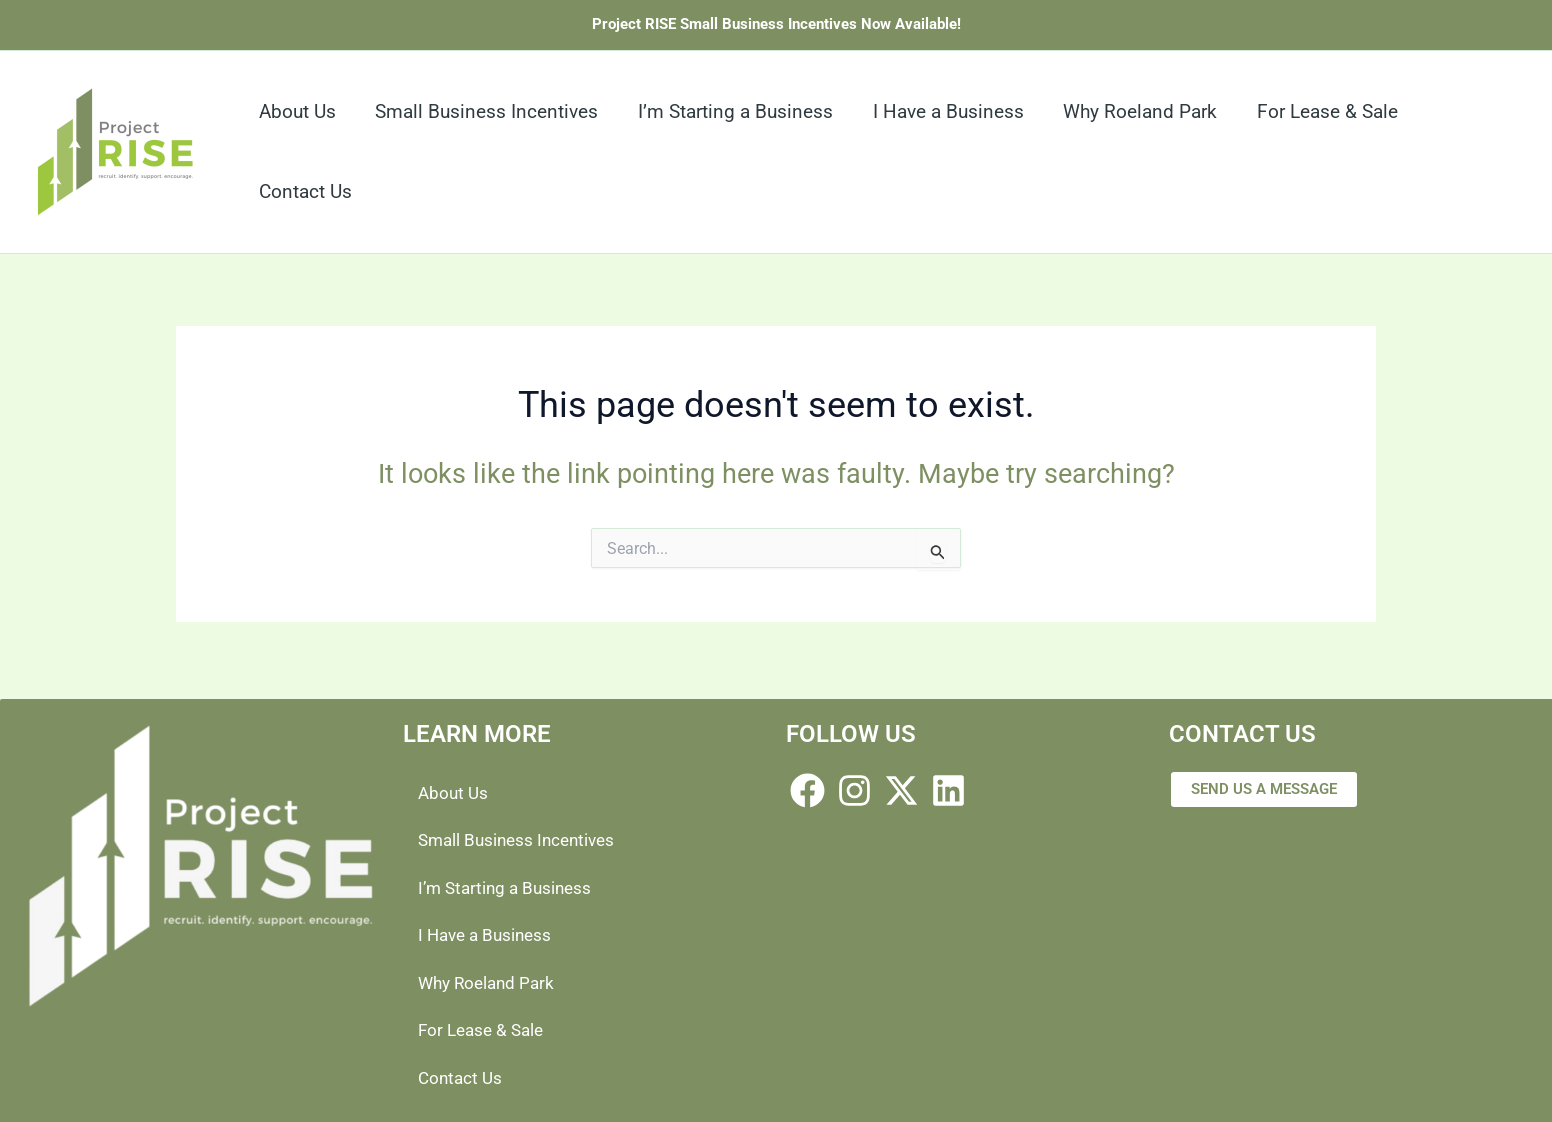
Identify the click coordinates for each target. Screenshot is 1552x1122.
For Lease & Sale (484, 1029)
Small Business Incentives (521, 837)
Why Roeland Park (490, 981)
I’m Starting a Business (509, 885)
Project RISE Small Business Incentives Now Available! (776, 24)
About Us (454, 789)
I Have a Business (488, 933)
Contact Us (462, 1077)
